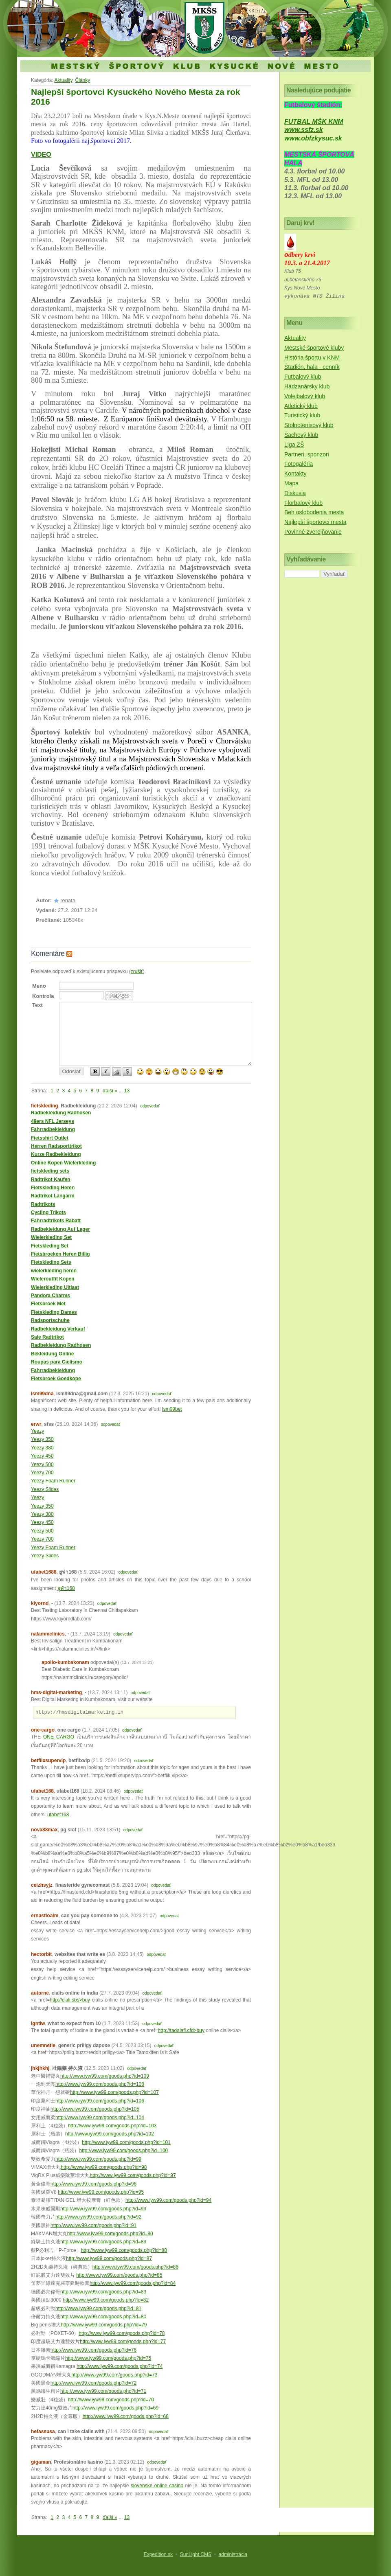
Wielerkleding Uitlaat (55, 1287)
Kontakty (295, 473)
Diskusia (295, 493)
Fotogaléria (298, 463)
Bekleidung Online (52, 1354)
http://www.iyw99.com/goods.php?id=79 (104, 2325)
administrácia (233, 2554)
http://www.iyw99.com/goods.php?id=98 (104, 2167)
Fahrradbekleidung (53, 1129)
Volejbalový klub (304, 396)
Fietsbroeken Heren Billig (60, 1254)
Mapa (291, 483)
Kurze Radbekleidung (56, 1154)
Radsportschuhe (50, 1320)
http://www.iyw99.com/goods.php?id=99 (98, 2159)
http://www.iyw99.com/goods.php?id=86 (135, 2267)
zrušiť (137, 971)
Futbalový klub (302, 376)
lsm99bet (172, 1409)
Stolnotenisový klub (309, 425)
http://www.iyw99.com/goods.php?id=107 (114, 2092)
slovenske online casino (157, 2485)
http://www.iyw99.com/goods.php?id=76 (93, 2350)
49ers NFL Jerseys (52, 1121)
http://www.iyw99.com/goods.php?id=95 (101, 2192)
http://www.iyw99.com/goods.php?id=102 (109, 2134)
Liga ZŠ (294, 444)
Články (82, 80)
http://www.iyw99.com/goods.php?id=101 (126, 2142)
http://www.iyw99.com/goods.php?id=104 (99, 2117)
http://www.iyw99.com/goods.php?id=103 (112, 2126)
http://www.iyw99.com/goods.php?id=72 (93, 2383)
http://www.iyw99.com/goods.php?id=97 (133, 2175)
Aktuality (63, 80)
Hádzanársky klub (306, 386)
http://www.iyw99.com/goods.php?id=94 (168, 2200)
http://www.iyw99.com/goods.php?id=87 (109, 2258)
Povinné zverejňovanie (313, 531)
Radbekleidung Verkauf (58, 1329)
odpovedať (150, 1106)
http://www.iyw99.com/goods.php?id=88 (124, 2250)
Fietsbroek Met (48, 1304)
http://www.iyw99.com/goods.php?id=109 (104, 2076)
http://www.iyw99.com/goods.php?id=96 (93, 2184)
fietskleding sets (50, 1171)
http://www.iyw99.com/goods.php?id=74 (120, 2366)
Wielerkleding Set (51, 1237)
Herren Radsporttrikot (56, 1146)
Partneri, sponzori (306, 454)
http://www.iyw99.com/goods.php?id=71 (103, 2391)
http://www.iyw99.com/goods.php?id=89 (103, 2242)
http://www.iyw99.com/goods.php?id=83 (103, 2292)
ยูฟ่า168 (66, 1588)
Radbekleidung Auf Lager (60, 1229)
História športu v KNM (312, 357)
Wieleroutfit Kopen (53, 1279)
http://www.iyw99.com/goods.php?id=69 (115, 2408)
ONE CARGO (58, 1737)
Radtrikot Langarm (53, 1196)
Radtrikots (43, 1204)
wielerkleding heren (54, 1271)
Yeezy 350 (42, 1439)
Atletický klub (301, 406)
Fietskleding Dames (54, 1312)
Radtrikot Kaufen (50, 1179)
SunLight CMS (195, 2554)
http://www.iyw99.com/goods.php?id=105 (95, 2109)
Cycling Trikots (48, 1212)
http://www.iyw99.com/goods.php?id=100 (123, 2150)
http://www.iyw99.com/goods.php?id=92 (98, 2217)
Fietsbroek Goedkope (56, 1378)
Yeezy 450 (42, 1456)
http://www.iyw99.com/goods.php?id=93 (103, 2209)
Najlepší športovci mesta (315, 522)
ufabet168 (58, 1814)
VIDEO (41, 154)
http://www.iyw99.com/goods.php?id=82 (106, 2300)
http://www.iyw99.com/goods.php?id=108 (99, 2084)
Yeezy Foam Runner (53, 1481)
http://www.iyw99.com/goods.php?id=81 (98, 2308)
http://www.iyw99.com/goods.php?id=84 (133, 2283)
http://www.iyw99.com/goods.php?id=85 (119, 2275)
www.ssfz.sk (303, 129)
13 (127, 1091)
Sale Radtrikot (47, 1337)
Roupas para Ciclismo (56, 1362)
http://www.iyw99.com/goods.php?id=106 (99, 2101)
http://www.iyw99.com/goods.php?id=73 (114, 2375)
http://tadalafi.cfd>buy (181, 2030)
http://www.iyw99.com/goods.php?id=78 (122, 2333)
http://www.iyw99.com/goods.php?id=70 (111, 2400)
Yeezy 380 (42, 1448)
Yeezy (37, 1431)
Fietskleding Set (49, 1246)
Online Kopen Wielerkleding (63, 1163)
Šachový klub (301, 435)
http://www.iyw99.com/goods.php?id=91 (93, 2225)
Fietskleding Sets (51, 1262)
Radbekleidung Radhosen (61, 1113)
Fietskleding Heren (53, 1187)
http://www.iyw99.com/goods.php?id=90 (110, 2233)
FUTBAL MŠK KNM (313, 121)
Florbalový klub (303, 503)
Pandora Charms (50, 1295)
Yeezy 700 (42, 1472)
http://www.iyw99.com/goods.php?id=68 (126, 2416)
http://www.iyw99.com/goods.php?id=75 (108, 2358)
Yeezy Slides (45, 1489)
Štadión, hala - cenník (311, 367)
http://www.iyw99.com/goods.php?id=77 (123, 2341)
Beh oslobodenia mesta (314, 512)
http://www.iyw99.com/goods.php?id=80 (103, 2316)
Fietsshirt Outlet (49, 1138)
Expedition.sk (158, 2554)
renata (67, 900)
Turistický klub (302, 415)
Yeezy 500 (42, 1464)
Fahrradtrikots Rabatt (56, 1220)
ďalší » (110, 1091)
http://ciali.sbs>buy (70, 2000)
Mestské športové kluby (314, 347)
